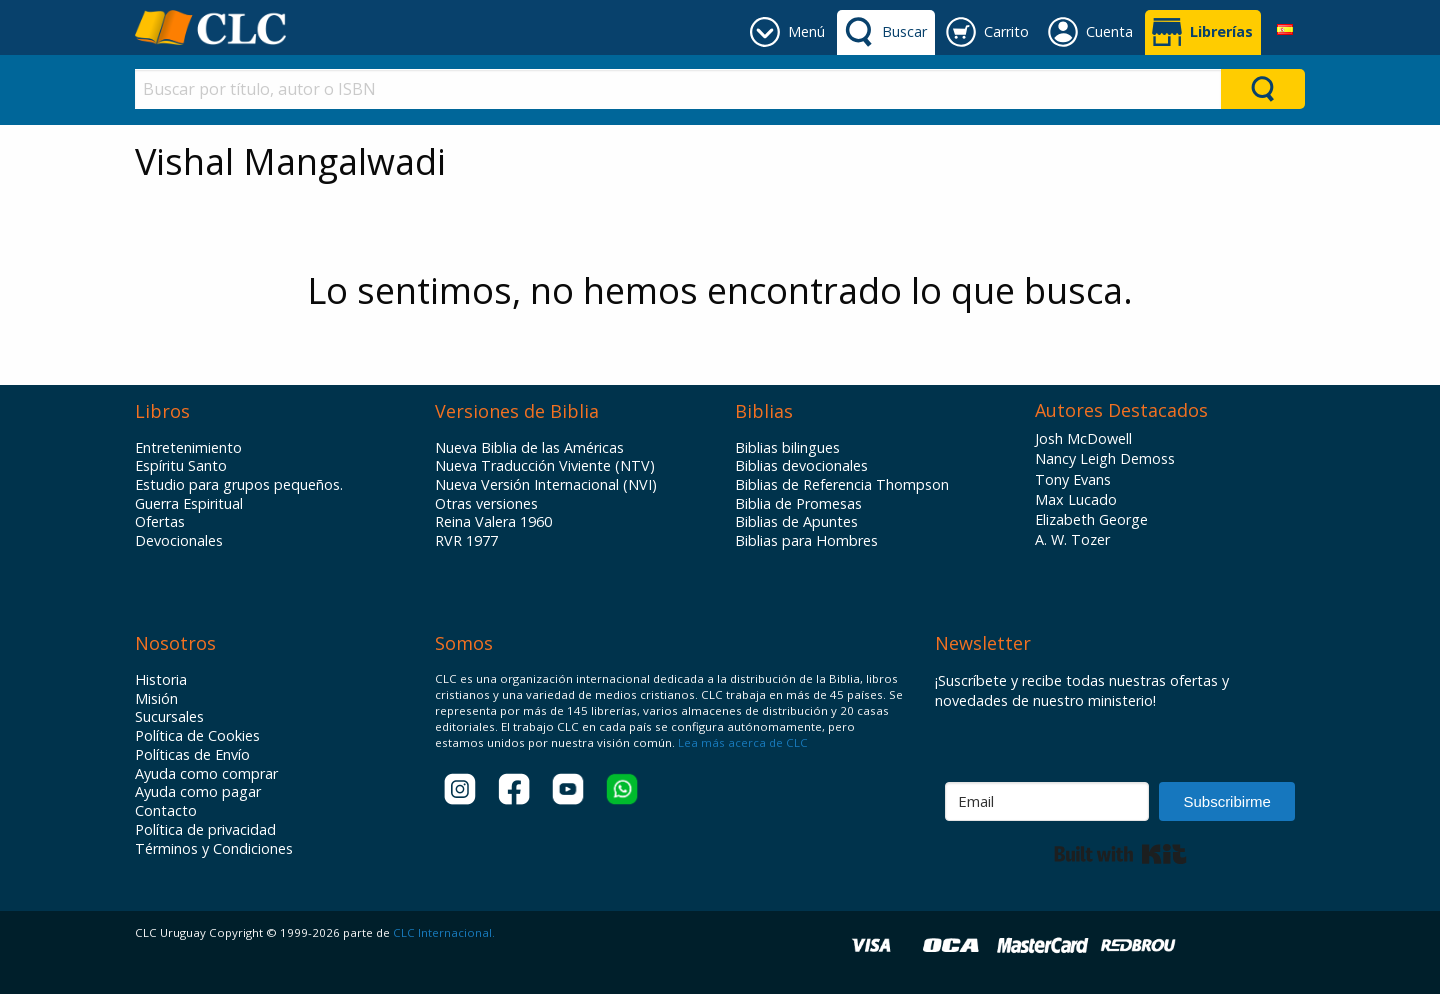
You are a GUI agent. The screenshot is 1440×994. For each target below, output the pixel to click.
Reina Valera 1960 (493, 522)
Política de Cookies (197, 736)
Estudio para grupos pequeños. (239, 485)
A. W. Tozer (1072, 539)
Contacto (166, 811)
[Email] (1047, 801)
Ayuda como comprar (206, 774)
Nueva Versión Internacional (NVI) (546, 485)
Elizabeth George (1091, 519)
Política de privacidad (205, 830)
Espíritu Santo (181, 466)
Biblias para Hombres (806, 541)
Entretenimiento (188, 448)
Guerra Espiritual (189, 504)
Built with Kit (1120, 854)
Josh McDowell (1083, 438)
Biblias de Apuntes (796, 522)
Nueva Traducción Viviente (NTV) (545, 466)
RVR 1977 (466, 541)
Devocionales (179, 541)
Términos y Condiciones (214, 849)
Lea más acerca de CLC (741, 742)
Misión (156, 699)
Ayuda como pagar (198, 792)
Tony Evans (1073, 479)
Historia (161, 680)
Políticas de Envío (192, 755)
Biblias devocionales (801, 466)
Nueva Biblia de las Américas (529, 448)
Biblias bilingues (787, 448)
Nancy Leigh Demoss (1105, 458)
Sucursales (169, 717)
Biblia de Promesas (798, 504)
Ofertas (160, 522)
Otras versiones (486, 504)
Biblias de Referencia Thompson (842, 485)
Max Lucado (1076, 499)
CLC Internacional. (444, 932)
